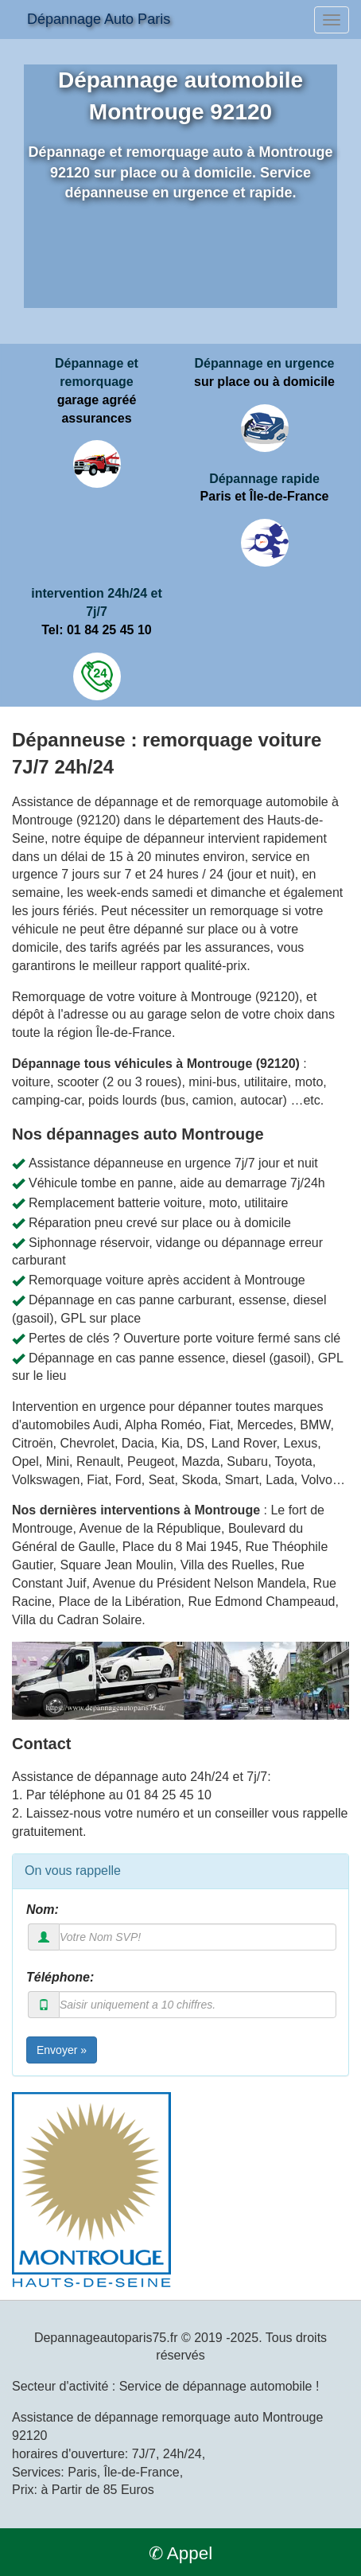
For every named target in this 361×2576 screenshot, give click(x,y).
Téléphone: (60, 1977)
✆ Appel (180, 2553)
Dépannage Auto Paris (98, 19)
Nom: (42, 1909)
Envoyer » (62, 2050)
